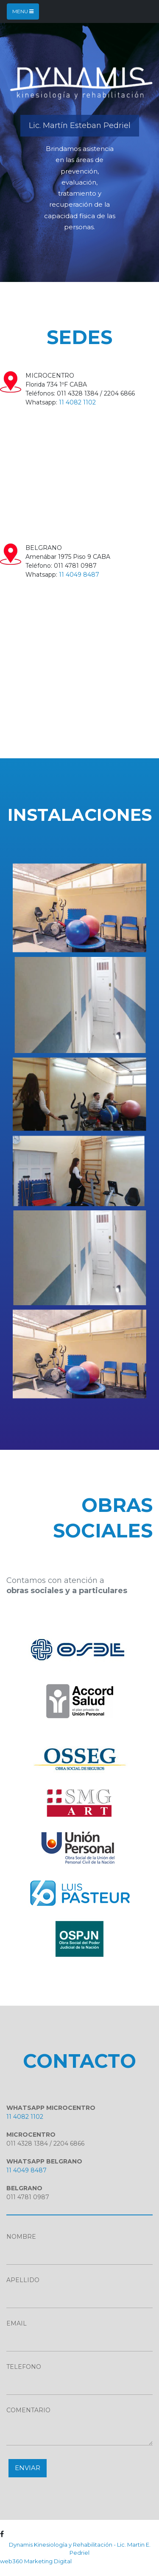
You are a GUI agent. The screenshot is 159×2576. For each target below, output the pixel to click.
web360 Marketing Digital (36, 2561)
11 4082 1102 (77, 402)
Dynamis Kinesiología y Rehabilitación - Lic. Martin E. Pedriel (80, 2548)
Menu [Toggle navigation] (22, 11)
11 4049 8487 (79, 574)
